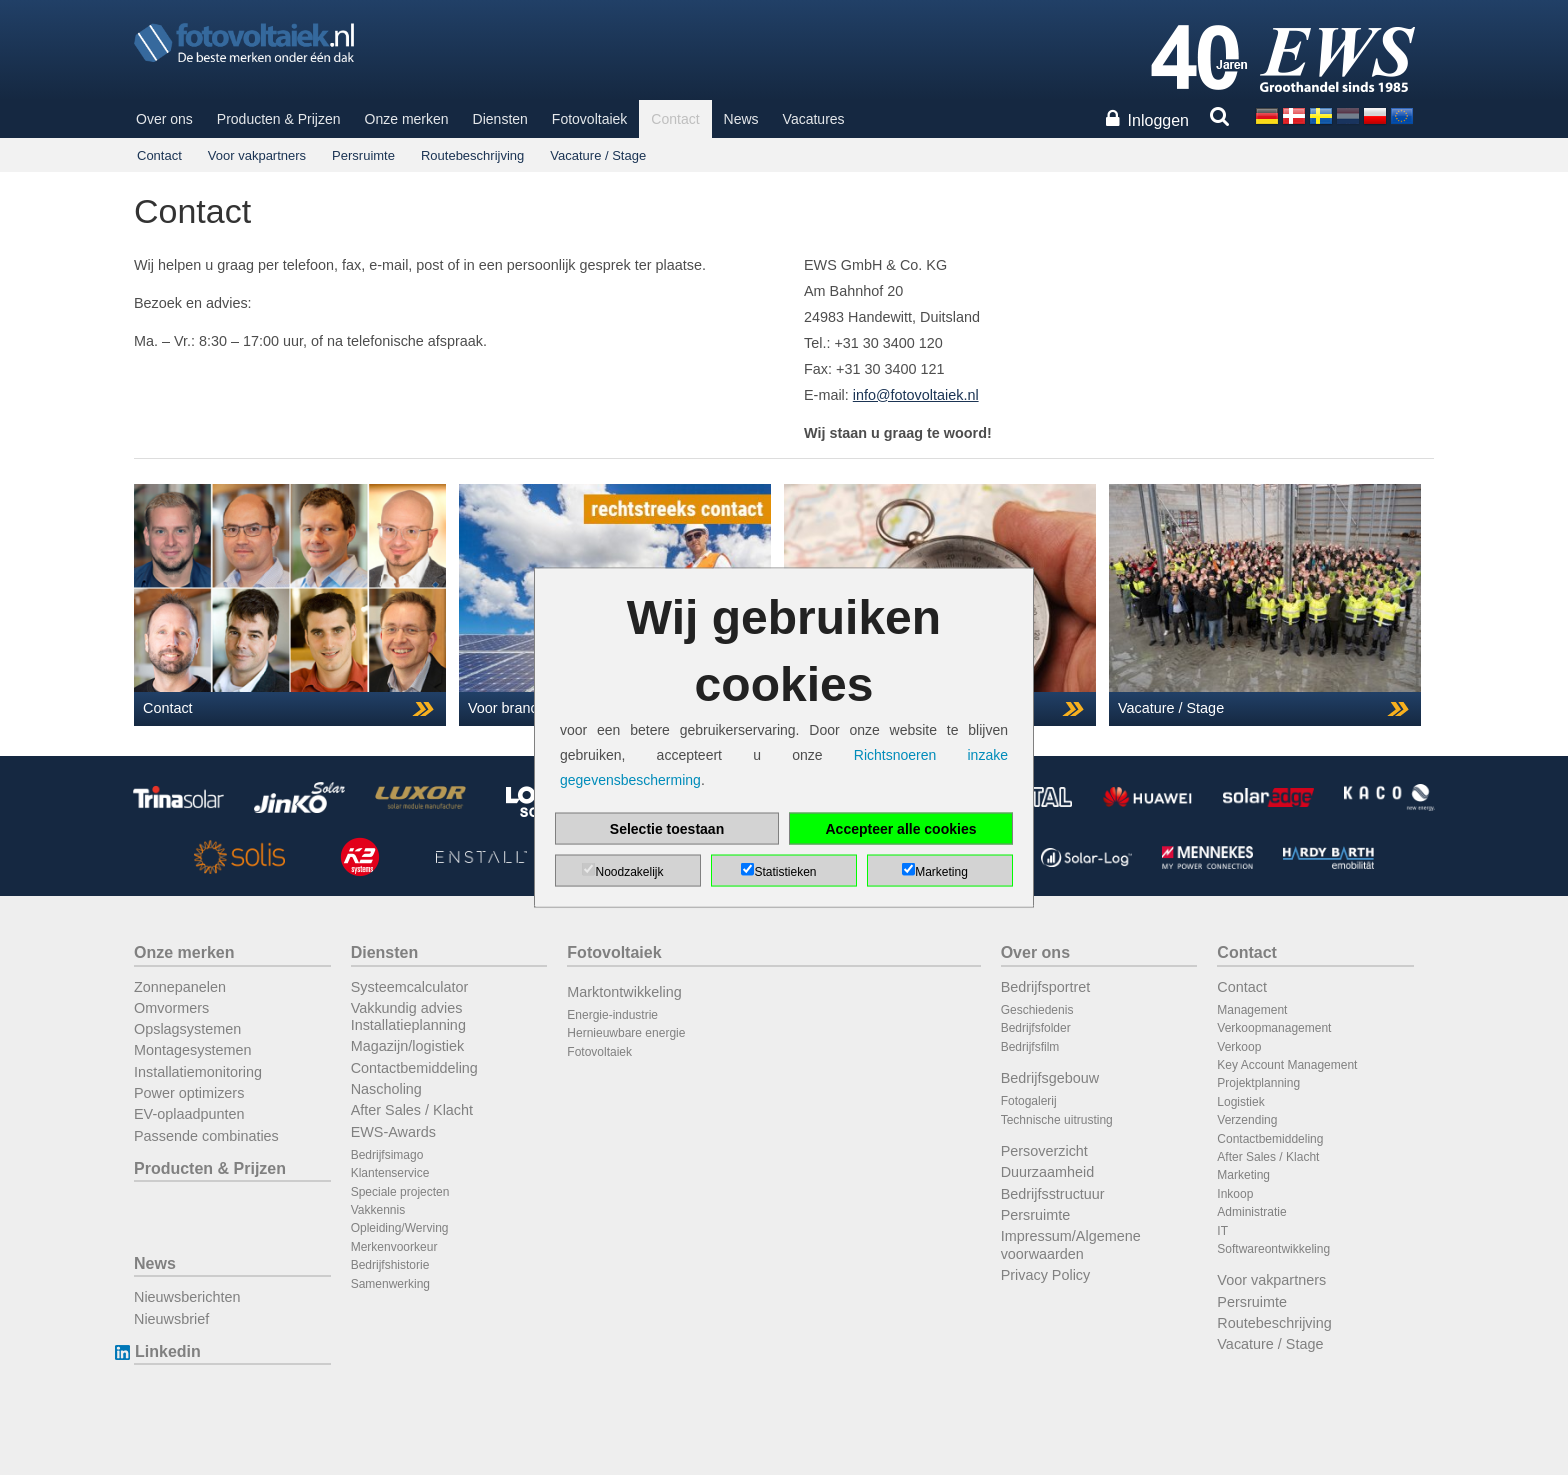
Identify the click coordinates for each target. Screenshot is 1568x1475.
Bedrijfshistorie (390, 1265)
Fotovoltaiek (589, 119)
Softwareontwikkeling (1273, 1249)
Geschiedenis (1037, 1010)
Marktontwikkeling (624, 992)
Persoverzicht (1044, 1151)
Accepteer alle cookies (901, 829)
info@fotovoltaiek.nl (916, 395)
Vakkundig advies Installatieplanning (408, 1016)
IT (1222, 1231)
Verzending (1247, 1120)
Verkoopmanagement (1274, 1028)
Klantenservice (390, 1173)
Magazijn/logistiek (408, 1046)
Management (1252, 1010)
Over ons (164, 119)
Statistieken (785, 872)
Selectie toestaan (667, 829)
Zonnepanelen (180, 987)
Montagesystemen (193, 1050)
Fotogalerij (1029, 1101)
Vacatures (814, 119)
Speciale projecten (400, 1192)
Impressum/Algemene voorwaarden (1071, 1244)
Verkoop (1239, 1047)
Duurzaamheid (1048, 1172)
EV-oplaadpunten (189, 1114)
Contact (675, 119)
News (741, 119)
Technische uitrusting (1057, 1120)
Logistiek (1240, 1102)
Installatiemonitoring (198, 1072)
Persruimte (363, 155)
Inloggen (1158, 120)
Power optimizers (189, 1093)
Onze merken (407, 119)
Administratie (1251, 1212)
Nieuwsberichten (187, 1297)
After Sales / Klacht (412, 1110)
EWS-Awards (393, 1132)
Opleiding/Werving (400, 1228)
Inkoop (1235, 1194)
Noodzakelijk (629, 872)
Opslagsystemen (187, 1029)
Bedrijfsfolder (1036, 1028)
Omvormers (171, 1008)
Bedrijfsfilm (1030, 1047)
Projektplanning (1258, 1083)
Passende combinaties (206, 1136)
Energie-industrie (612, 1015)
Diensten (500, 119)
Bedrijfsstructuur (1053, 1194)
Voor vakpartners (257, 155)
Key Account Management (1287, 1065)
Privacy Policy (1046, 1275)
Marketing (1243, 1175)
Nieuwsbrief (171, 1319)
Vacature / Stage (598, 155)
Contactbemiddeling (414, 1068)
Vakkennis (378, 1210)
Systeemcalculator (410, 987)
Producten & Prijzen (279, 119)
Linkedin (167, 1351)
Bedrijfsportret (1046, 987)
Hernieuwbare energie (626, 1033)
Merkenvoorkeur (394, 1247)
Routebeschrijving (472, 155)
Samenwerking (390, 1284)
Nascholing (386, 1089)
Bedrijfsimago (387, 1155)
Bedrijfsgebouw (1050, 1078)
